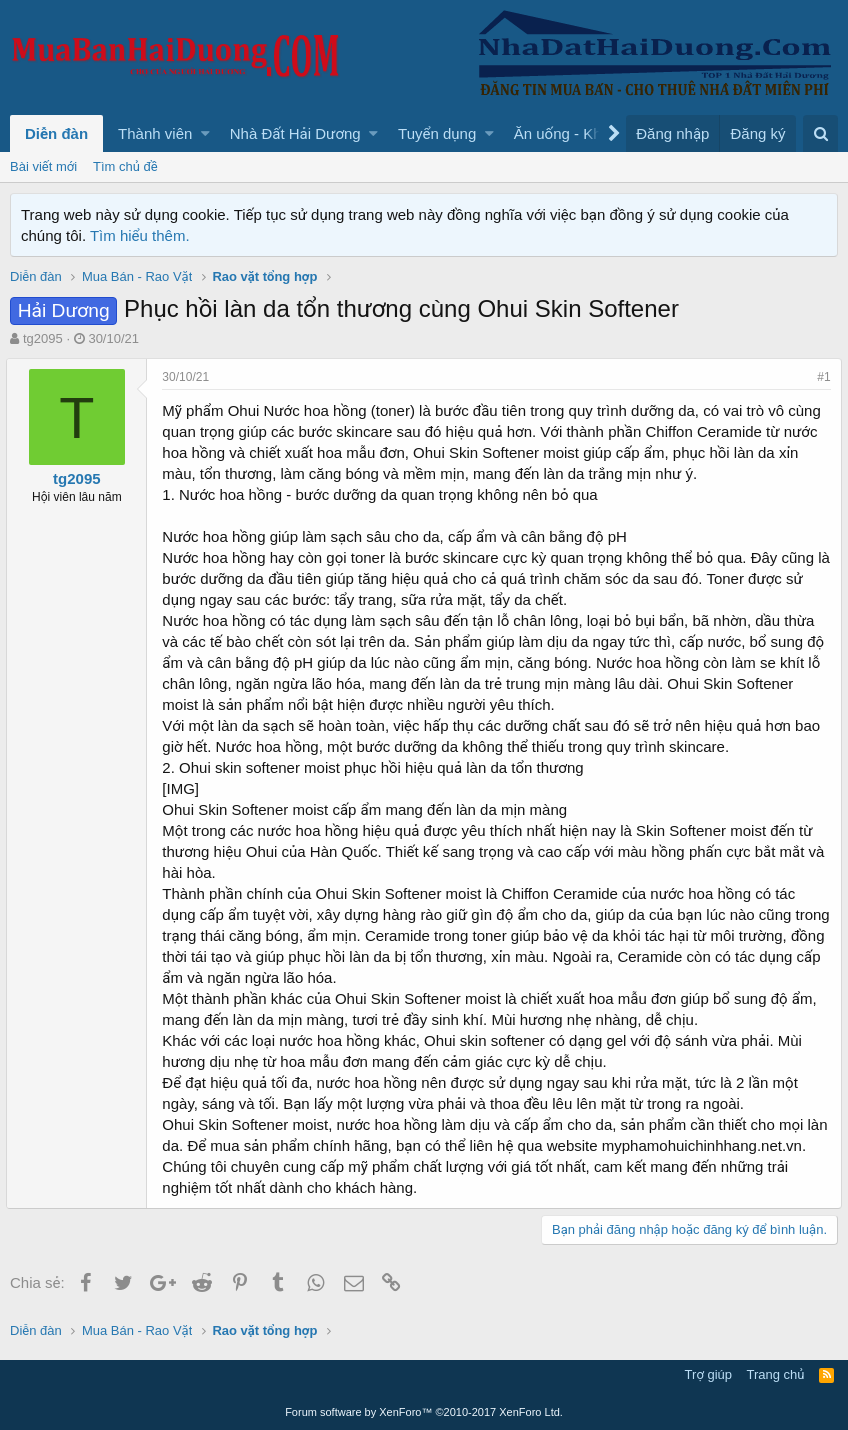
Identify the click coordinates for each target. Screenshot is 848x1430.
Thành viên (155, 133)
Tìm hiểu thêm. (140, 235)
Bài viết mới (43, 166)
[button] (205, 133)
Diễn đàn (56, 133)
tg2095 (43, 338)
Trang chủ (776, 1374)
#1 (820, 377)
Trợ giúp (708, 1374)
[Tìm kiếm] (820, 133)
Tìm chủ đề (125, 166)
